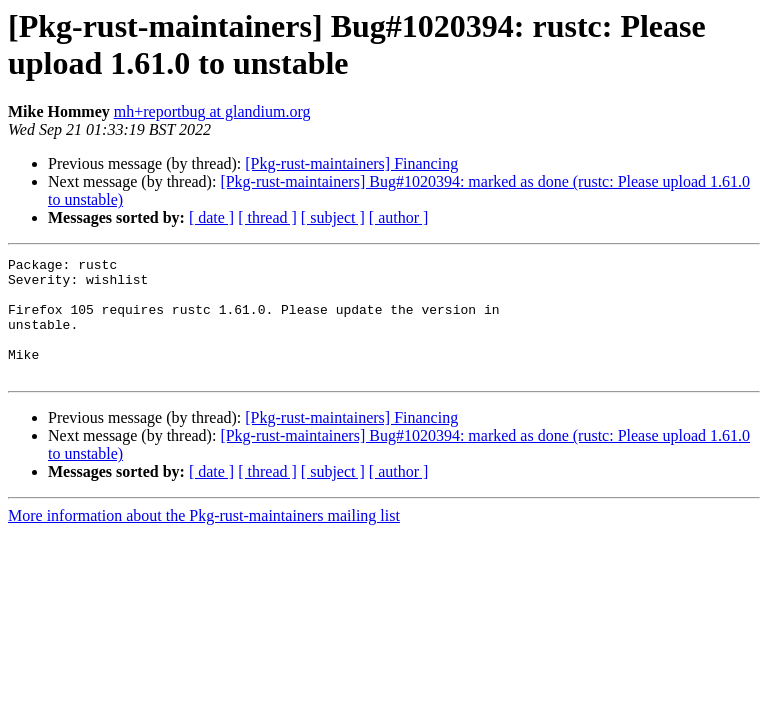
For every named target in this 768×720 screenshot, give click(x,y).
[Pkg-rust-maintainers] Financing (351, 163)
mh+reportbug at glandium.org (212, 111)
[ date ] (211, 217)
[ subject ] (333, 217)
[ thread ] (267, 217)
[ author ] (399, 217)
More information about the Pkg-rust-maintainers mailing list (204, 539)
